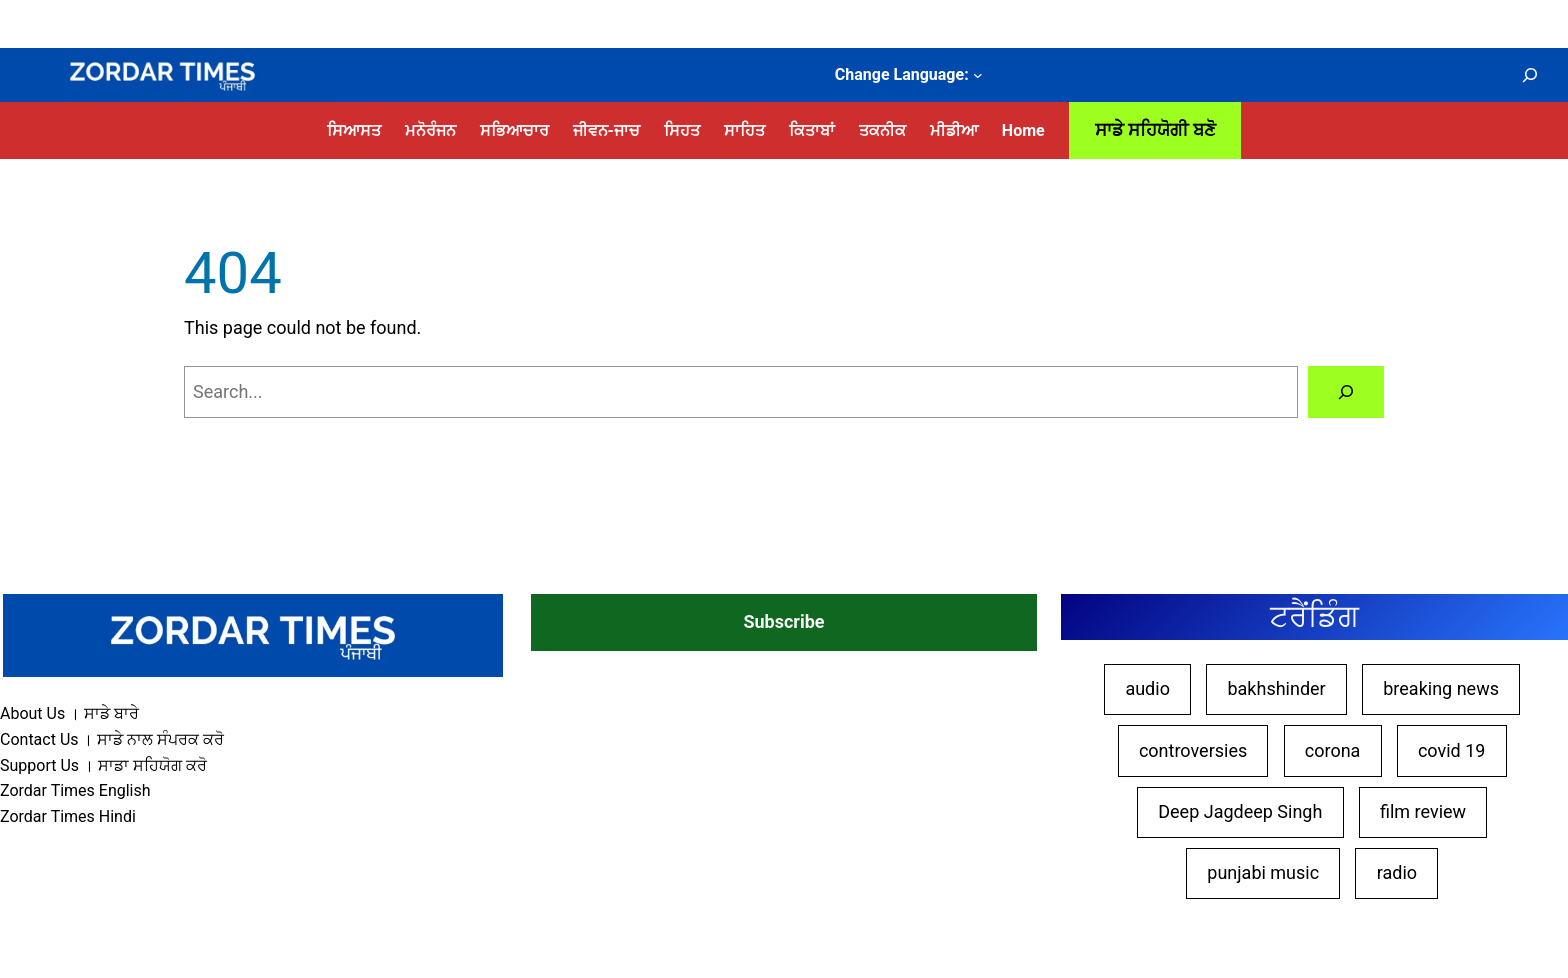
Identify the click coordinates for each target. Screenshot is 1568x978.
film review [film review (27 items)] (1423, 811)
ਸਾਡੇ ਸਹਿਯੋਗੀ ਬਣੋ (1155, 129)
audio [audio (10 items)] (1147, 688)
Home (1023, 130)
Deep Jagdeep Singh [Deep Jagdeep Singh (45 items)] (1240, 811)
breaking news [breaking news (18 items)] (1441, 688)
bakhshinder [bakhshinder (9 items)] (1276, 688)
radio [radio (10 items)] (1397, 872)
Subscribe (783, 621)
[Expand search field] (1530, 75)
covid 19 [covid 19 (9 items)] (1452, 750)
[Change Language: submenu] (978, 75)
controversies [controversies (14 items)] (1193, 750)
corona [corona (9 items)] (1333, 750)
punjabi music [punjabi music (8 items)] (1263, 872)
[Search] (1346, 392)
